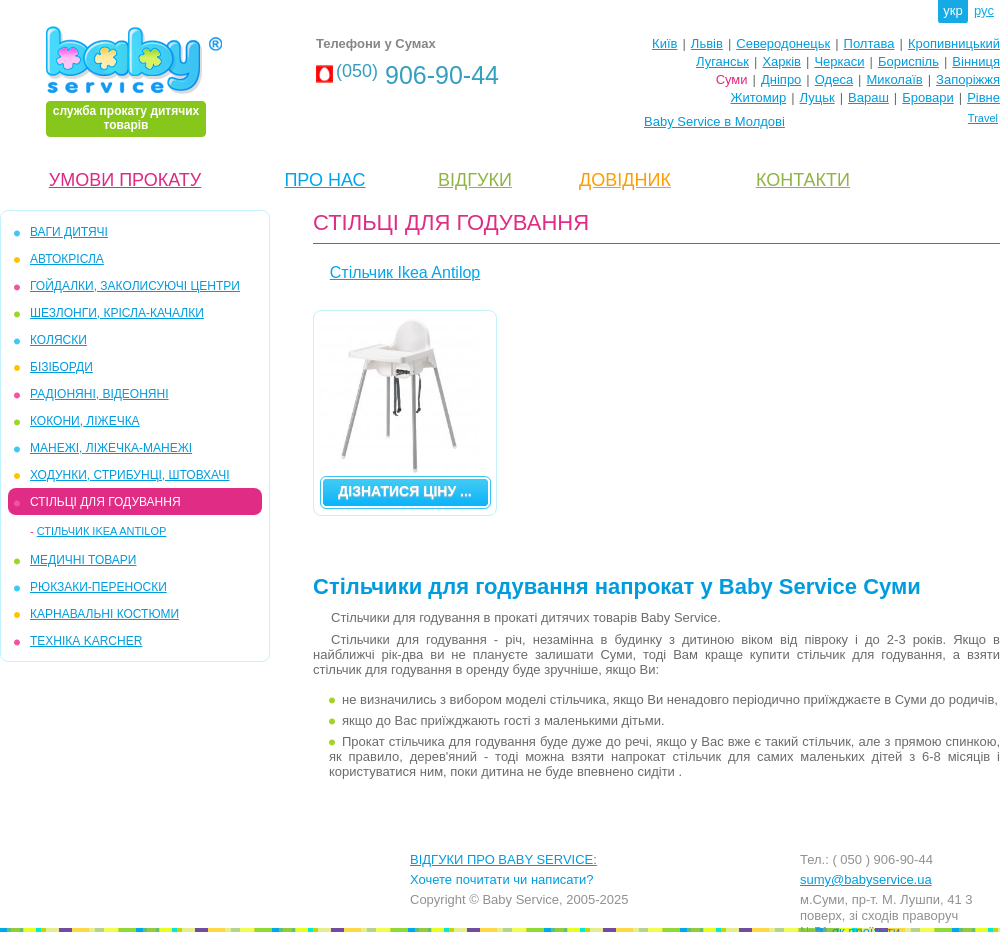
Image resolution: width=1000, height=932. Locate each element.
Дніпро (781, 79)
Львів (707, 43)
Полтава (869, 43)
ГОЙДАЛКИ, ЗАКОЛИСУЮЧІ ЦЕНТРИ (135, 286)
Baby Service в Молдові (714, 121)
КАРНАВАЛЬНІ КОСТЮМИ (104, 614)
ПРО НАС (324, 180)
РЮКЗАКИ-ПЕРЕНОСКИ (98, 587)
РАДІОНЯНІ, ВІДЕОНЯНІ (99, 394)
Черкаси (839, 61)
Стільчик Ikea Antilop (102, 531)
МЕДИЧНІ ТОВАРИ (83, 560)
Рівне (983, 97)
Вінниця (976, 61)
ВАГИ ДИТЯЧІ (69, 232)
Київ (664, 43)
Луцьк (817, 97)
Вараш (868, 97)
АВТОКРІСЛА (67, 259)
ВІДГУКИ (475, 180)
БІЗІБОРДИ (61, 367)
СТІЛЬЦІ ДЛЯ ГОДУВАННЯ (105, 502)
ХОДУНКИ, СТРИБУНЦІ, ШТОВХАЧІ (130, 475)
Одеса (834, 79)
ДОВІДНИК (625, 180)
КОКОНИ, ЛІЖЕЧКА (85, 421)
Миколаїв (895, 79)
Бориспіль (908, 61)
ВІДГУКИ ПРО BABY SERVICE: (503, 859)
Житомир (758, 97)
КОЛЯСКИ (58, 340)
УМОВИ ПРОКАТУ (125, 180)
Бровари (927, 97)
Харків (781, 61)
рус (984, 10)
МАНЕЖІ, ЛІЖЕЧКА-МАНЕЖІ (111, 448)
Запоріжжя (968, 79)
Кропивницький (954, 43)
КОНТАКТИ (803, 180)
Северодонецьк (783, 43)
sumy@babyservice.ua (866, 879)
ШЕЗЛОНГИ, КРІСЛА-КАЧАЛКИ (117, 313)
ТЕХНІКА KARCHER (86, 641)
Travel (983, 118)
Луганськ (722, 61)
